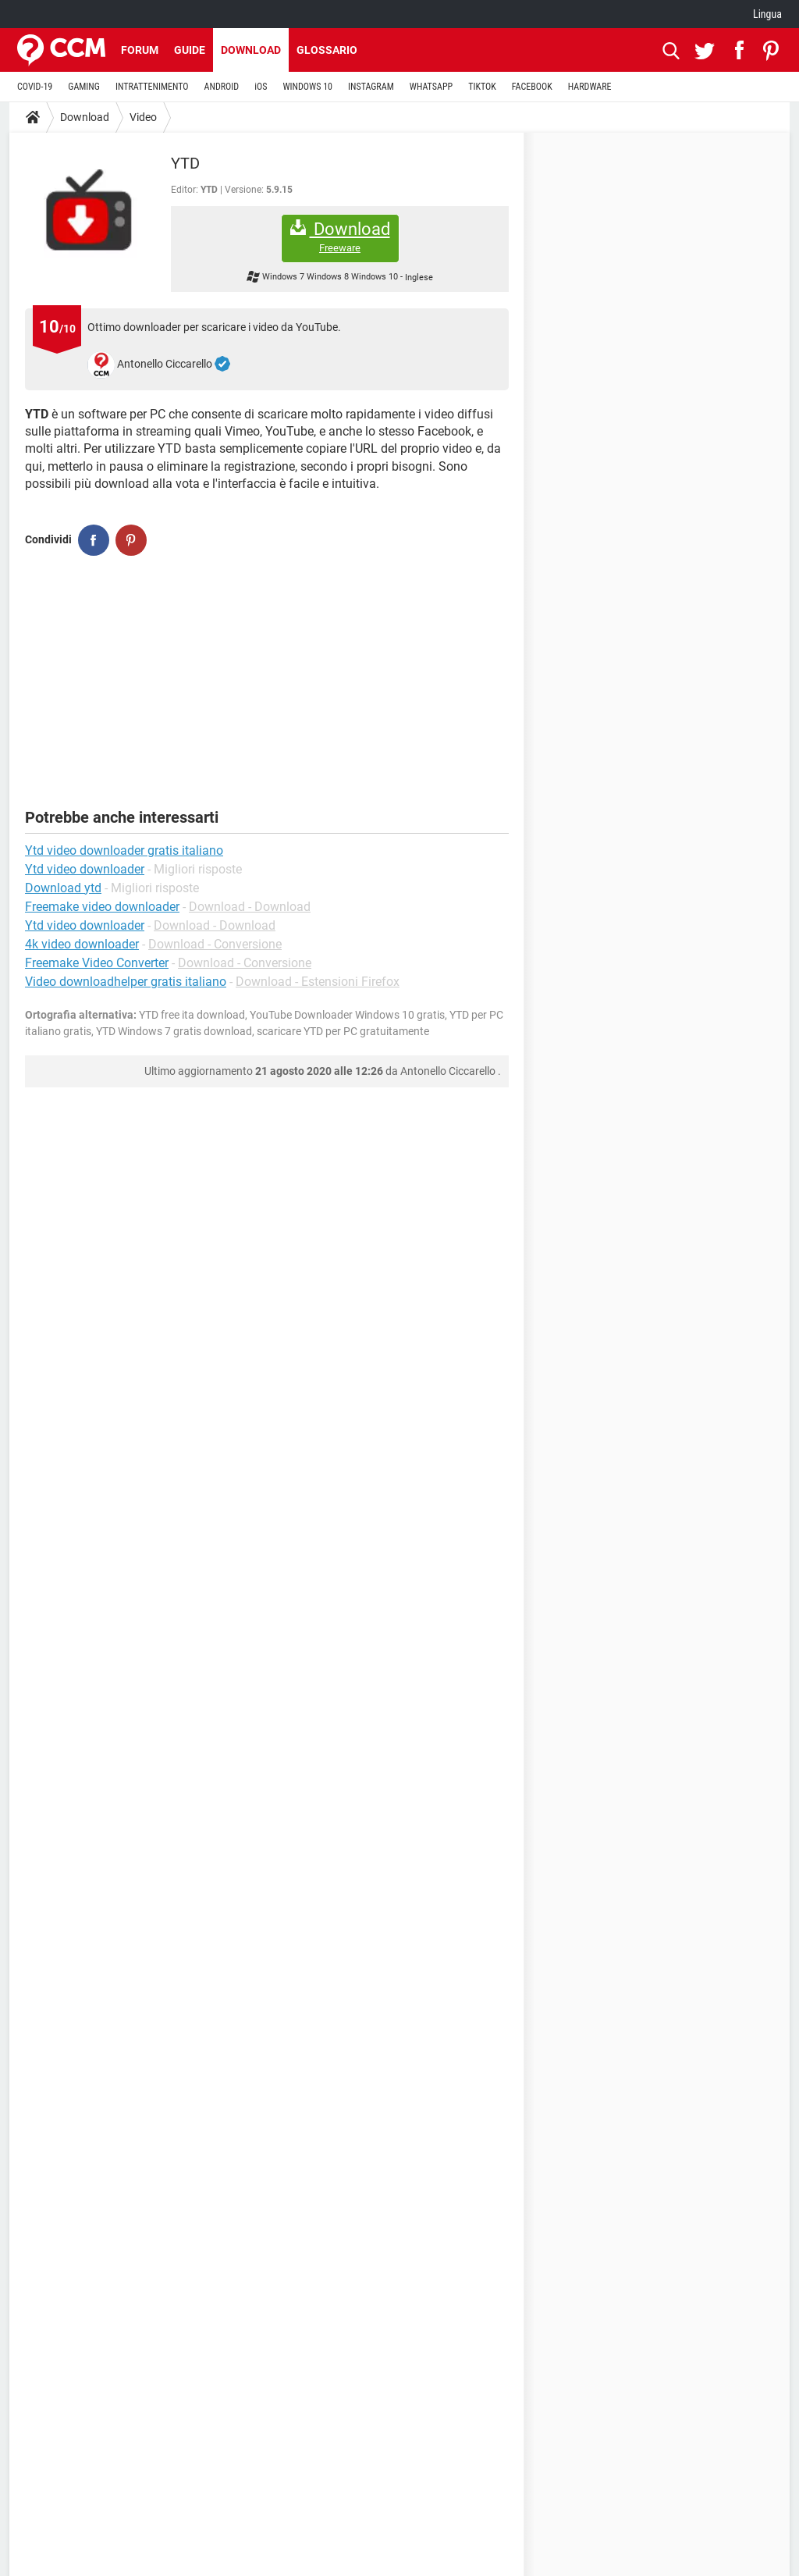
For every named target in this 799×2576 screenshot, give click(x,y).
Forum (139, 50)
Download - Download (250, 906)
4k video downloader (82, 944)
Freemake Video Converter (97, 962)
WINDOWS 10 (307, 86)
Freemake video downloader (102, 906)
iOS (260, 86)
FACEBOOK (532, 86)
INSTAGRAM (371, 86)
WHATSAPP (431, 86)
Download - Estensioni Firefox (318, 981)
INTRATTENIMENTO (152, 86)
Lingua (767, 14)
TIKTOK (482, 86)
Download (251, 50)
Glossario (327, 50)
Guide (189, 50)
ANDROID (222, 86)
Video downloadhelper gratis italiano (125, 981)
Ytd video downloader (84, 925)
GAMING (84, 86)
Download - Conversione (215, 944)
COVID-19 (34, 86)
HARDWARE (590, 86)
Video (143, 117)
